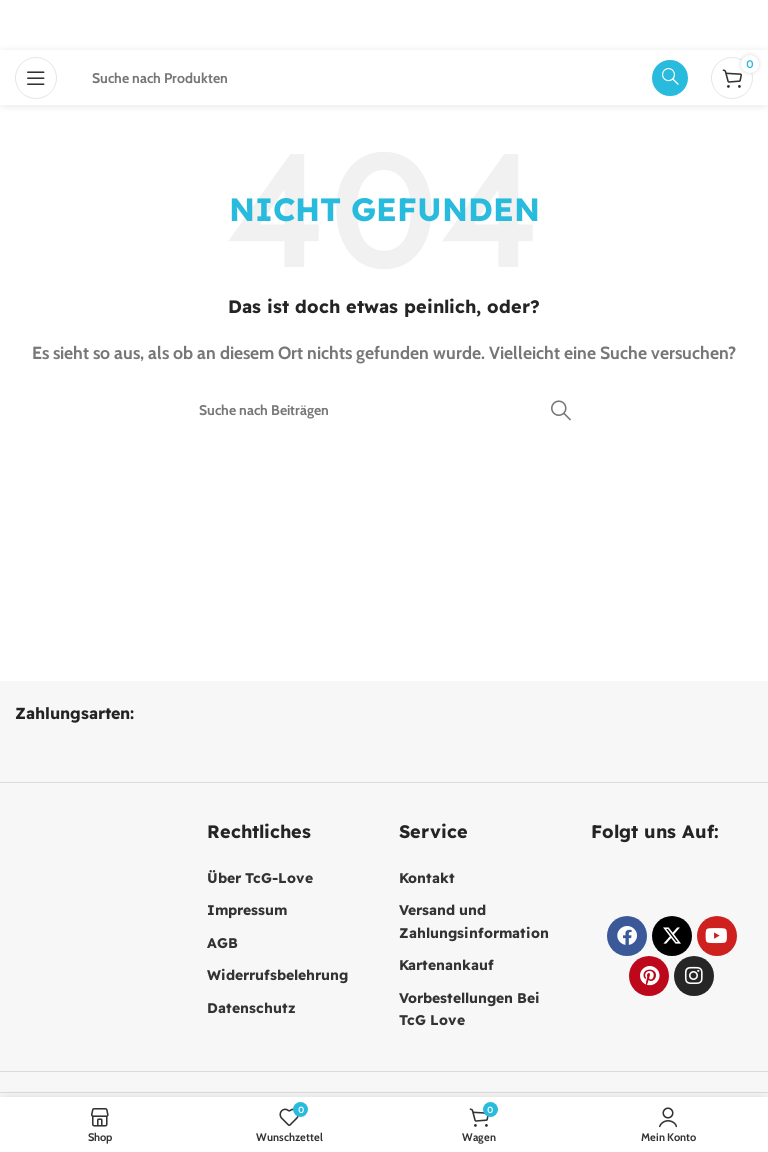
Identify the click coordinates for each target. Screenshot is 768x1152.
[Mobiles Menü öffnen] (36, 78)
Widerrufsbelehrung (277, 975)
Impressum (247, 910)
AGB (222, 943)
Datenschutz (251, 1008)
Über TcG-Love (260, 878)
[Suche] (384, 410)
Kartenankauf (446, 965)
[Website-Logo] (384, 23)
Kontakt (427, 878)
